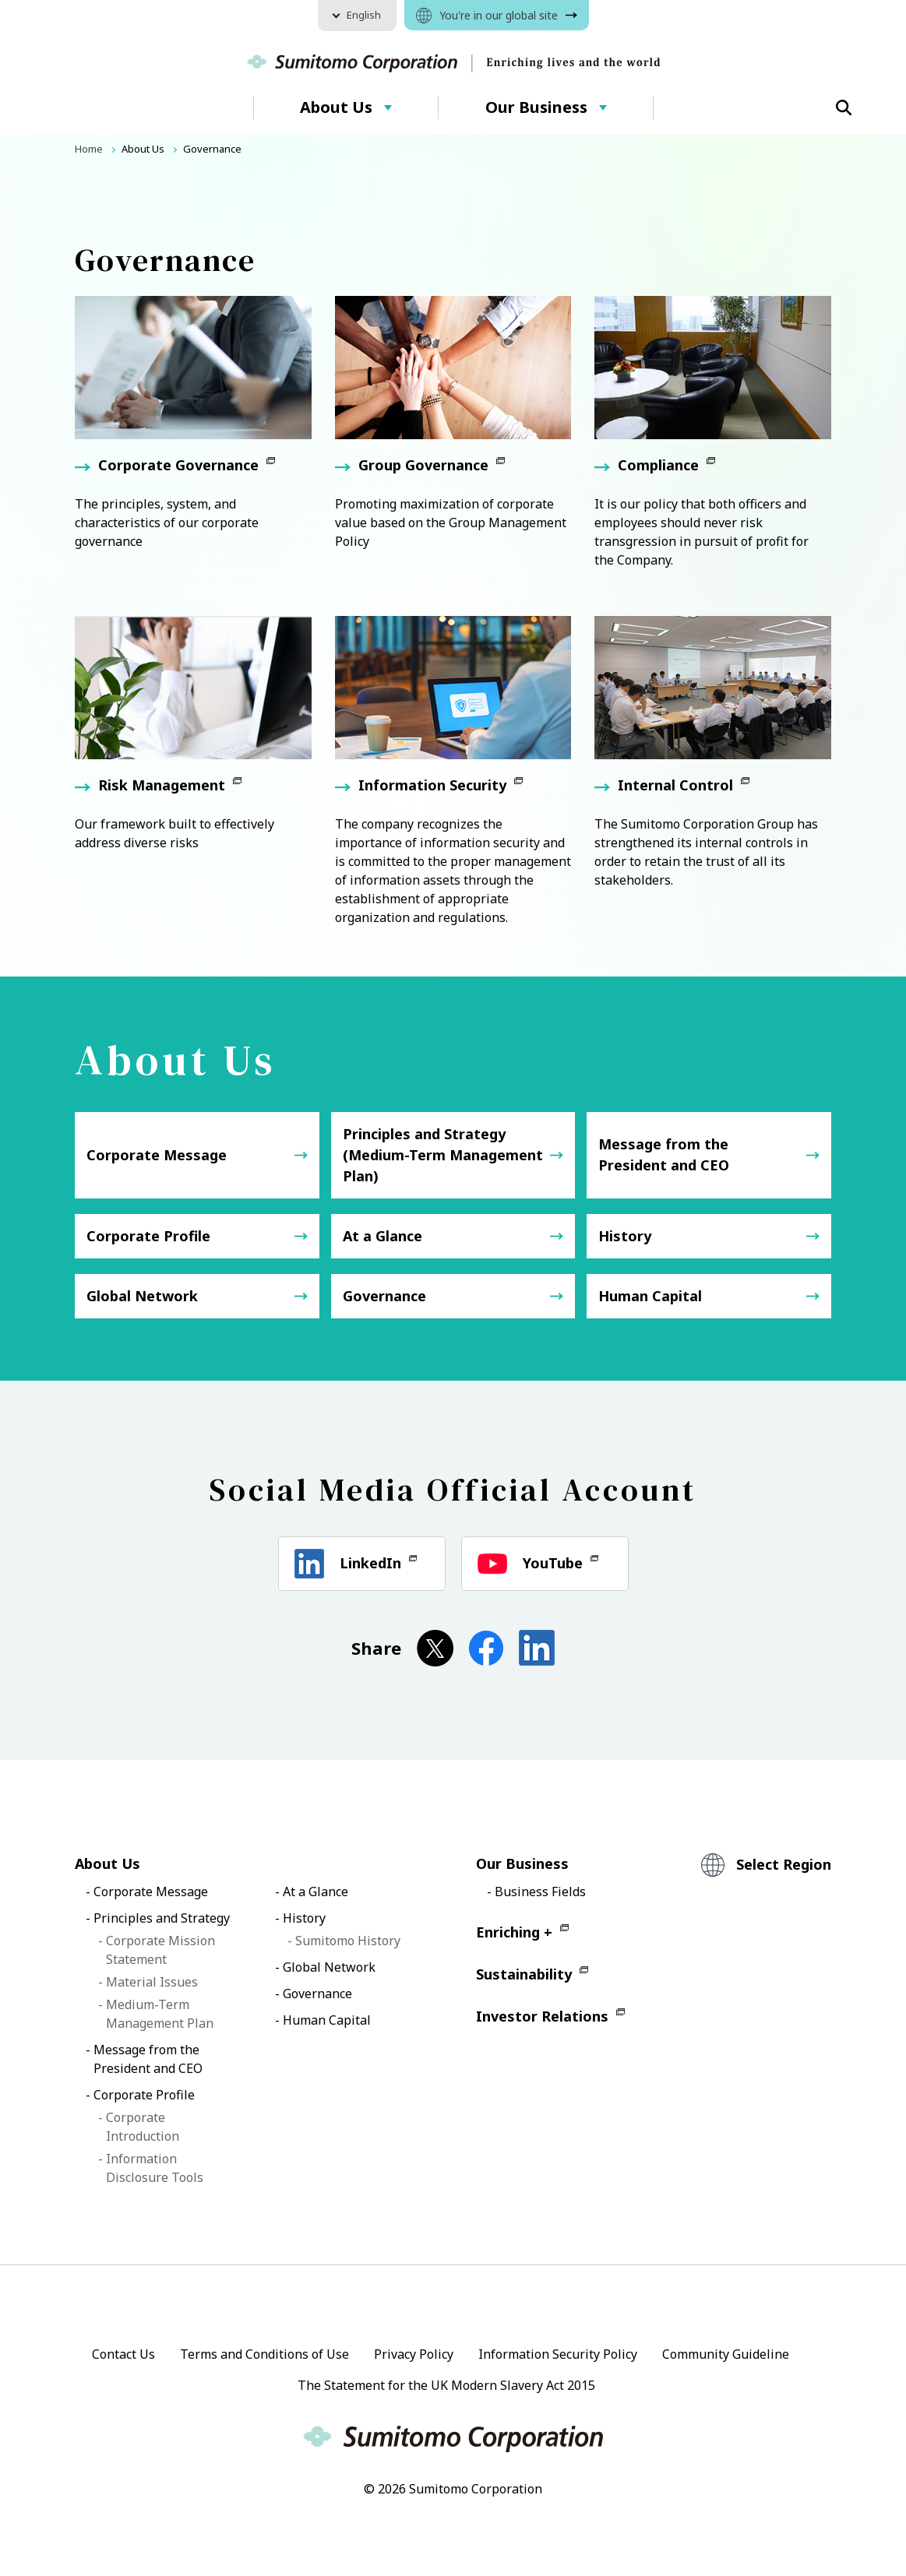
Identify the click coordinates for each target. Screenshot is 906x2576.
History (624, 1235)
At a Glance (382, 1235)
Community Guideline (725, 2354)
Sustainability (524, 1974)
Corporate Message (156, 1154)
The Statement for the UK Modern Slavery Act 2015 (446, 2385)
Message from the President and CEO (663, 1154)
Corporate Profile (148, 1235)
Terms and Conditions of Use (264, 2354)
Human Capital (650, 1295)
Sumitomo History (347, 1940)
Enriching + (514, 1932)
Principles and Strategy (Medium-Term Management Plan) (443, 1154)
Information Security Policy (557, 2354)
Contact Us (123, 2354)
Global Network (142, 1295)
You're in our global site (498, 15)
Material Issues (152, 1981)
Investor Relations (542, 2016)
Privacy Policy (413, 2354)
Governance (384, 1295)
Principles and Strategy (161, 1918)
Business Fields (540, 1891)
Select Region (783, 1864)
